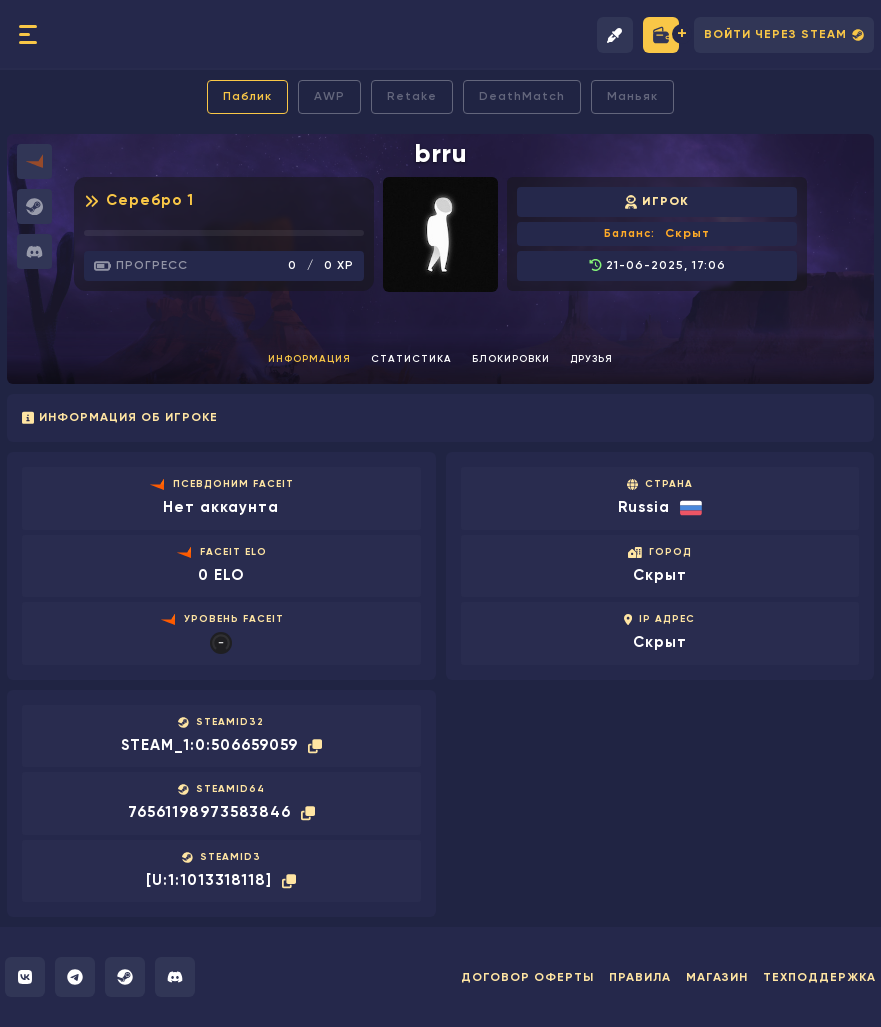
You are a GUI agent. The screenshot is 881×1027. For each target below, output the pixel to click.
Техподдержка (819, 978)
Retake (412, 97)
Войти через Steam (784, 35)
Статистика (411, 359)
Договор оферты (527, 978)
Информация (309, 359)
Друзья (591, 359)
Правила (640, 978)
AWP (329, 97)
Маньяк (632, 97)
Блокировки (511, 359)
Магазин (717, 978)
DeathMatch (522, 97)
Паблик (247, 97)
